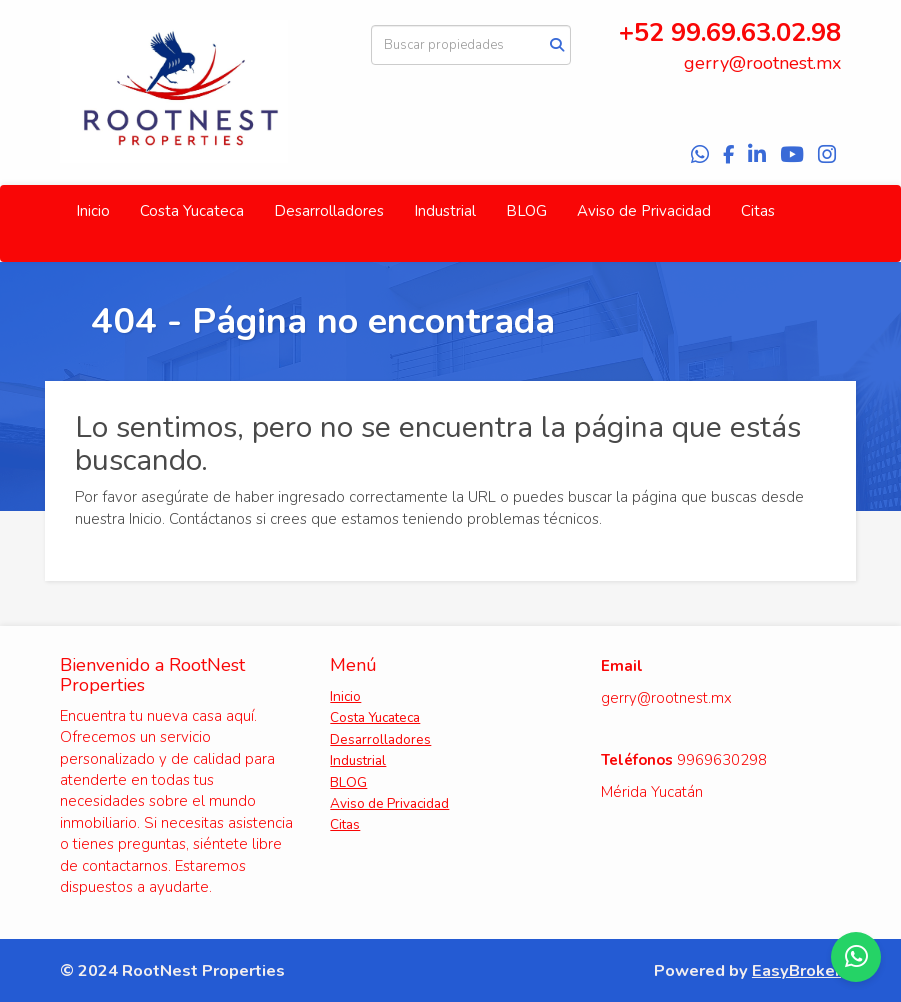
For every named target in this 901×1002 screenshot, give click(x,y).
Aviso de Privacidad (644, 211)
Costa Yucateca (192, 211)
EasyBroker (796, 970)
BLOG (526, 211)
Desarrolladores (329, 211)
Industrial (445, 211)
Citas (758, 211)
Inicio (93, 211)
